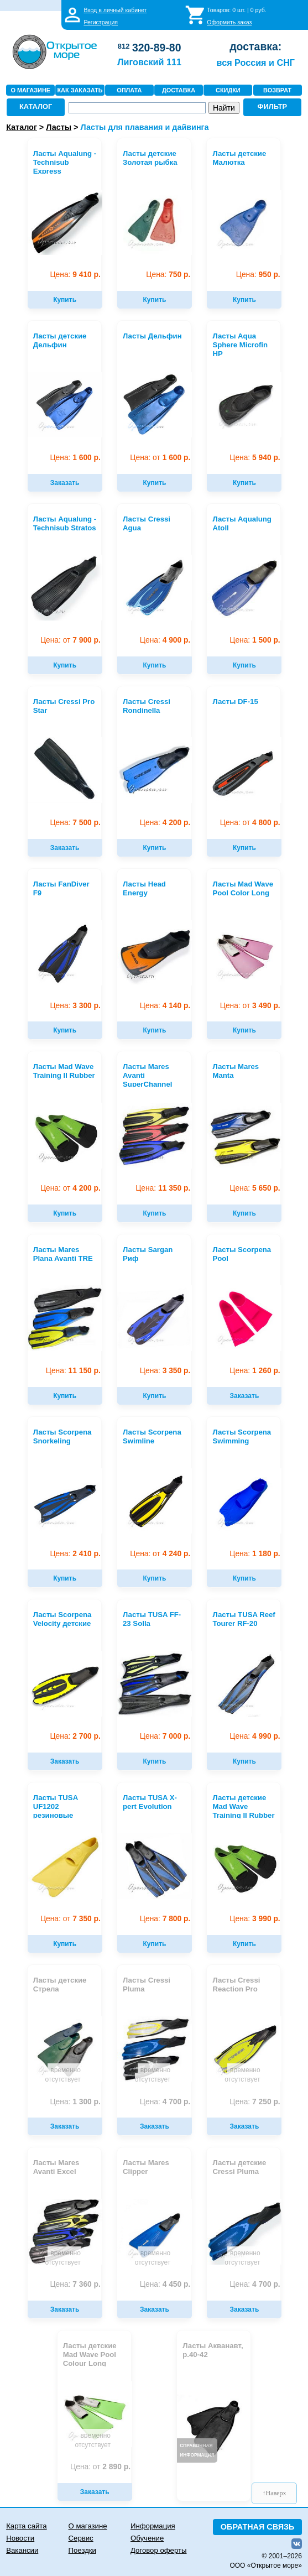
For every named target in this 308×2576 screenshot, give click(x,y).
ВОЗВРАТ (277, 90)
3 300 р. (75, 1006)
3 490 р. (250, 1006)
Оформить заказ (229, 22)
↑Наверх (274, 2493)
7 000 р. (165, 1736)
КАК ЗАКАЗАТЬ (79, 90)
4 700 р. (165, 2102)
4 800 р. (250, 822)
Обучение (147, 2538)
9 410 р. (75, 274)
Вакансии (22, 2550)
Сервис (81, 2538)
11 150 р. (73, 1371)
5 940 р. (254, 457)
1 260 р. (254, 1371)
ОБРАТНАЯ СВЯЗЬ (258, 2526)
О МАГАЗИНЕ (30, 90)
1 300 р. (75, 2102)
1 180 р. (254, 1554)
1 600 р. (75, 457)
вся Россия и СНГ (256, 62)
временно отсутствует (62, 2074)
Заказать (65, 483)
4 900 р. (165, 640)
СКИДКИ (228, 90)
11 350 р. (162, 1188)
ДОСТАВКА (178, 90)
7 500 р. (75, 822)
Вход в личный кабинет (115, 10)
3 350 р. (165, 1371)
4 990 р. (254, 1736)
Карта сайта (26, 2526)
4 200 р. (165, 822)
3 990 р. (254, 1919)
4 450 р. (165, 2284)
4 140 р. (165, 1006)
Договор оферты (158, 2550)
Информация (152, 2526)
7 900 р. (70, 640)
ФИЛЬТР (273, 106)
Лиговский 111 (149, 62)
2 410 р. (75, 1554)
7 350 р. (70, 1919)
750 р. (168, 274)
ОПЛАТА (129, 90)
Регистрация (100, 22)
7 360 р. (75, 2284)
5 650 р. (254, 1188)
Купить (64, 300)
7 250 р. (254, 2102)
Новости (20, 2538)
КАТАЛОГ (35, 106)
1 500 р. (254, 640)
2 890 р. (100, 2467)
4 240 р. (160, 1554)
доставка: (255, 46)
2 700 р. (75, 1736)
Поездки (82, 2550)
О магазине (88, 2526)
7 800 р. (165, 1919)
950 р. (258, 274)
